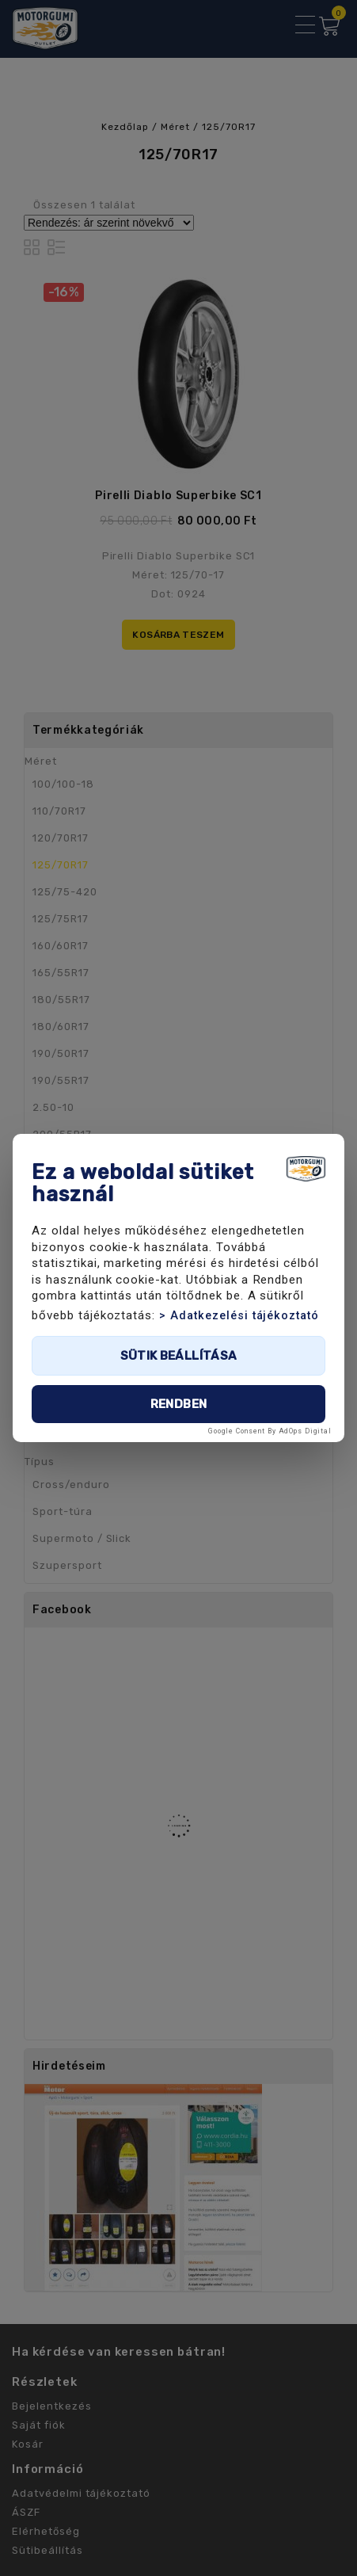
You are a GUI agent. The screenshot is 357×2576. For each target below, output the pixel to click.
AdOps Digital (305, 1431)
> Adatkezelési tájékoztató (239, 1315)
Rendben (178, 1404)
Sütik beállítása (178, 1356)
